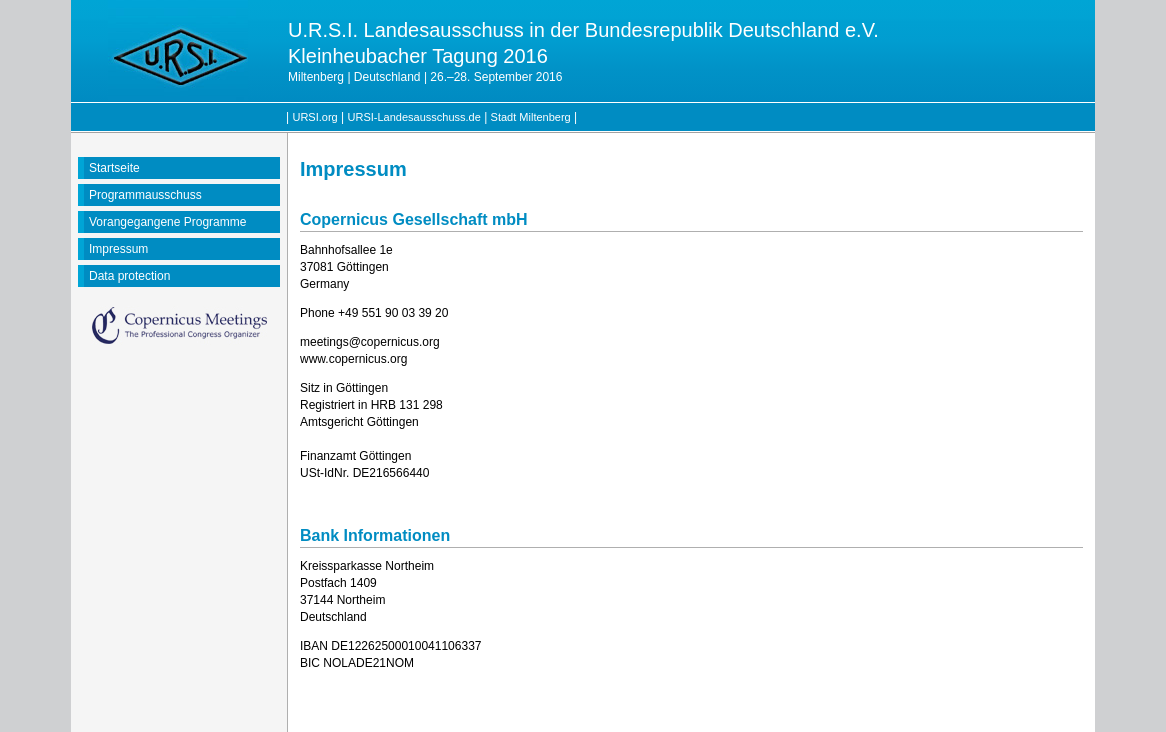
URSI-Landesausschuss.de (414, 117)
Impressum (118, 249)
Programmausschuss (145, 195)
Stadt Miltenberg (531, 117)
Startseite (114, 168)
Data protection (129, 276)
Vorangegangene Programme (167, 222)
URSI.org (314, 117)
